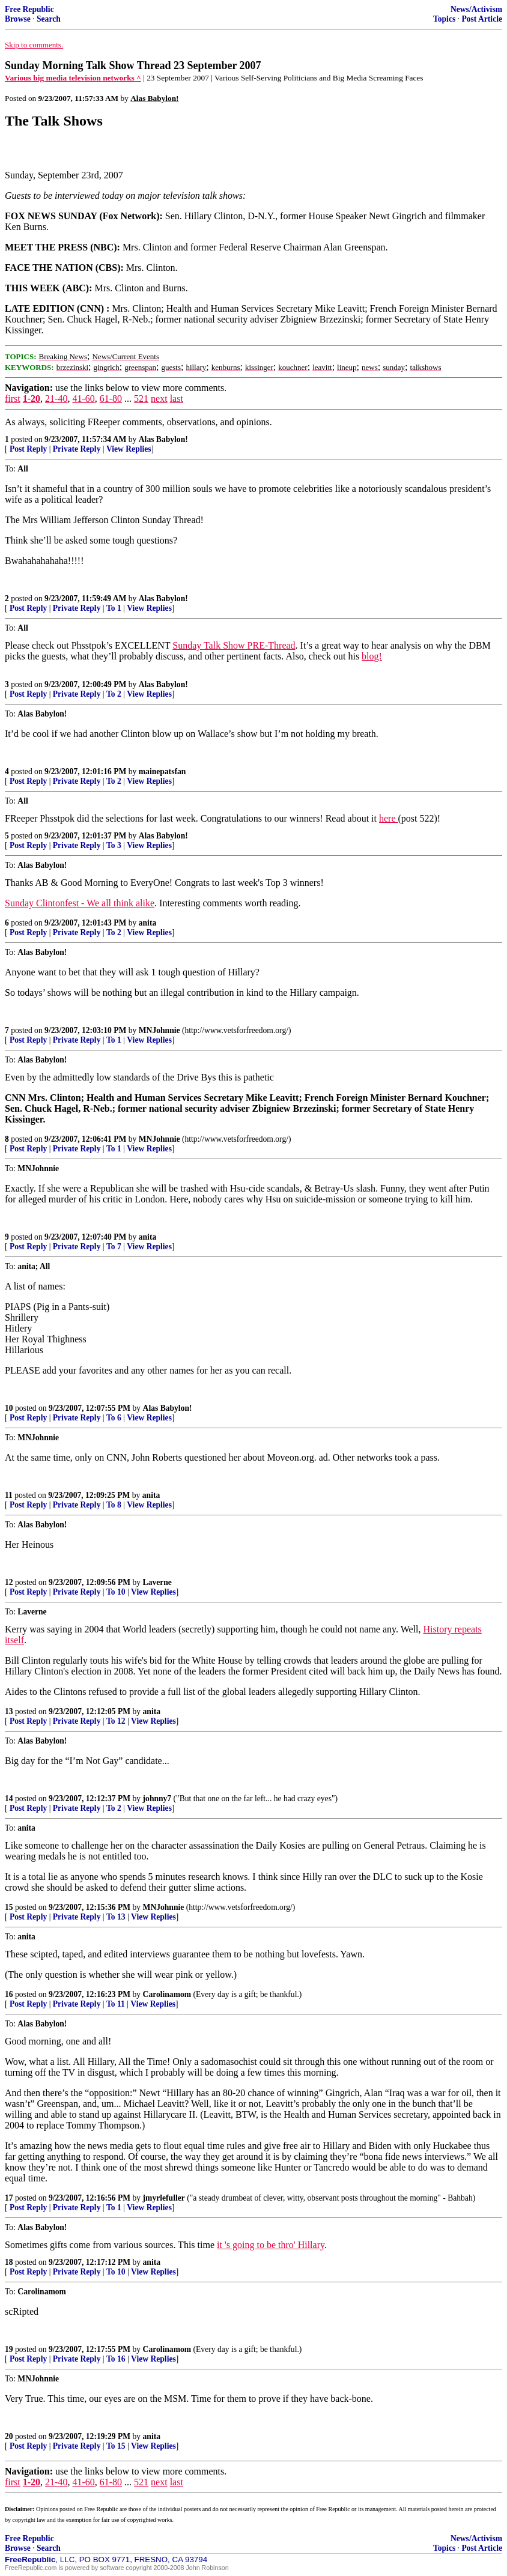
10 (9, 1408)
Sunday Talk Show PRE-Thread (233, 645)
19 (9, 2349)
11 (9, 1495)
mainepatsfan (162, 771)
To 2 (113, 694)
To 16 (116, 2358)
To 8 (113, 1504)
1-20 (31, 398)
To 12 (116, 1721)
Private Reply (77, 448)
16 (9, 1994)
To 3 (113, 845)
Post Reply (28, 448)
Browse (18, 18)
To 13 (116, 1916)
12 (9, 1582)
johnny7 (157, 1798)
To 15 (116, 2445)
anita (147, 922)
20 (9, 2436)
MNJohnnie (159, 1030)
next (159, 398)
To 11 (115, 2003)
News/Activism (476, 9)
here (388, 818)
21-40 (56, 398)
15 (9, 1907)
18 (9, 2262)
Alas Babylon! (163, 439)
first (12, 398)
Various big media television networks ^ (73, 77)
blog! (372, 656)
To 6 (113, 1417)
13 (9, 1711)
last (176, 398)
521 (141, 398)
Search (49, 18)
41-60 (83, 398)
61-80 (111, 398)
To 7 (113, 1246)
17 (9, 2197)
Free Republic (29, 9)
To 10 (116, 1591)
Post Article (481, 18)
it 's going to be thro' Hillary (270, 2245)
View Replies (128, 448)
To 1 (113, 608)
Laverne (157, 1582)
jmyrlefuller (164, 2197)
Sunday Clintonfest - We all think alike (79, 903)
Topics (444, 18)
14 (9, 1798)
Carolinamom (167, 1994)
